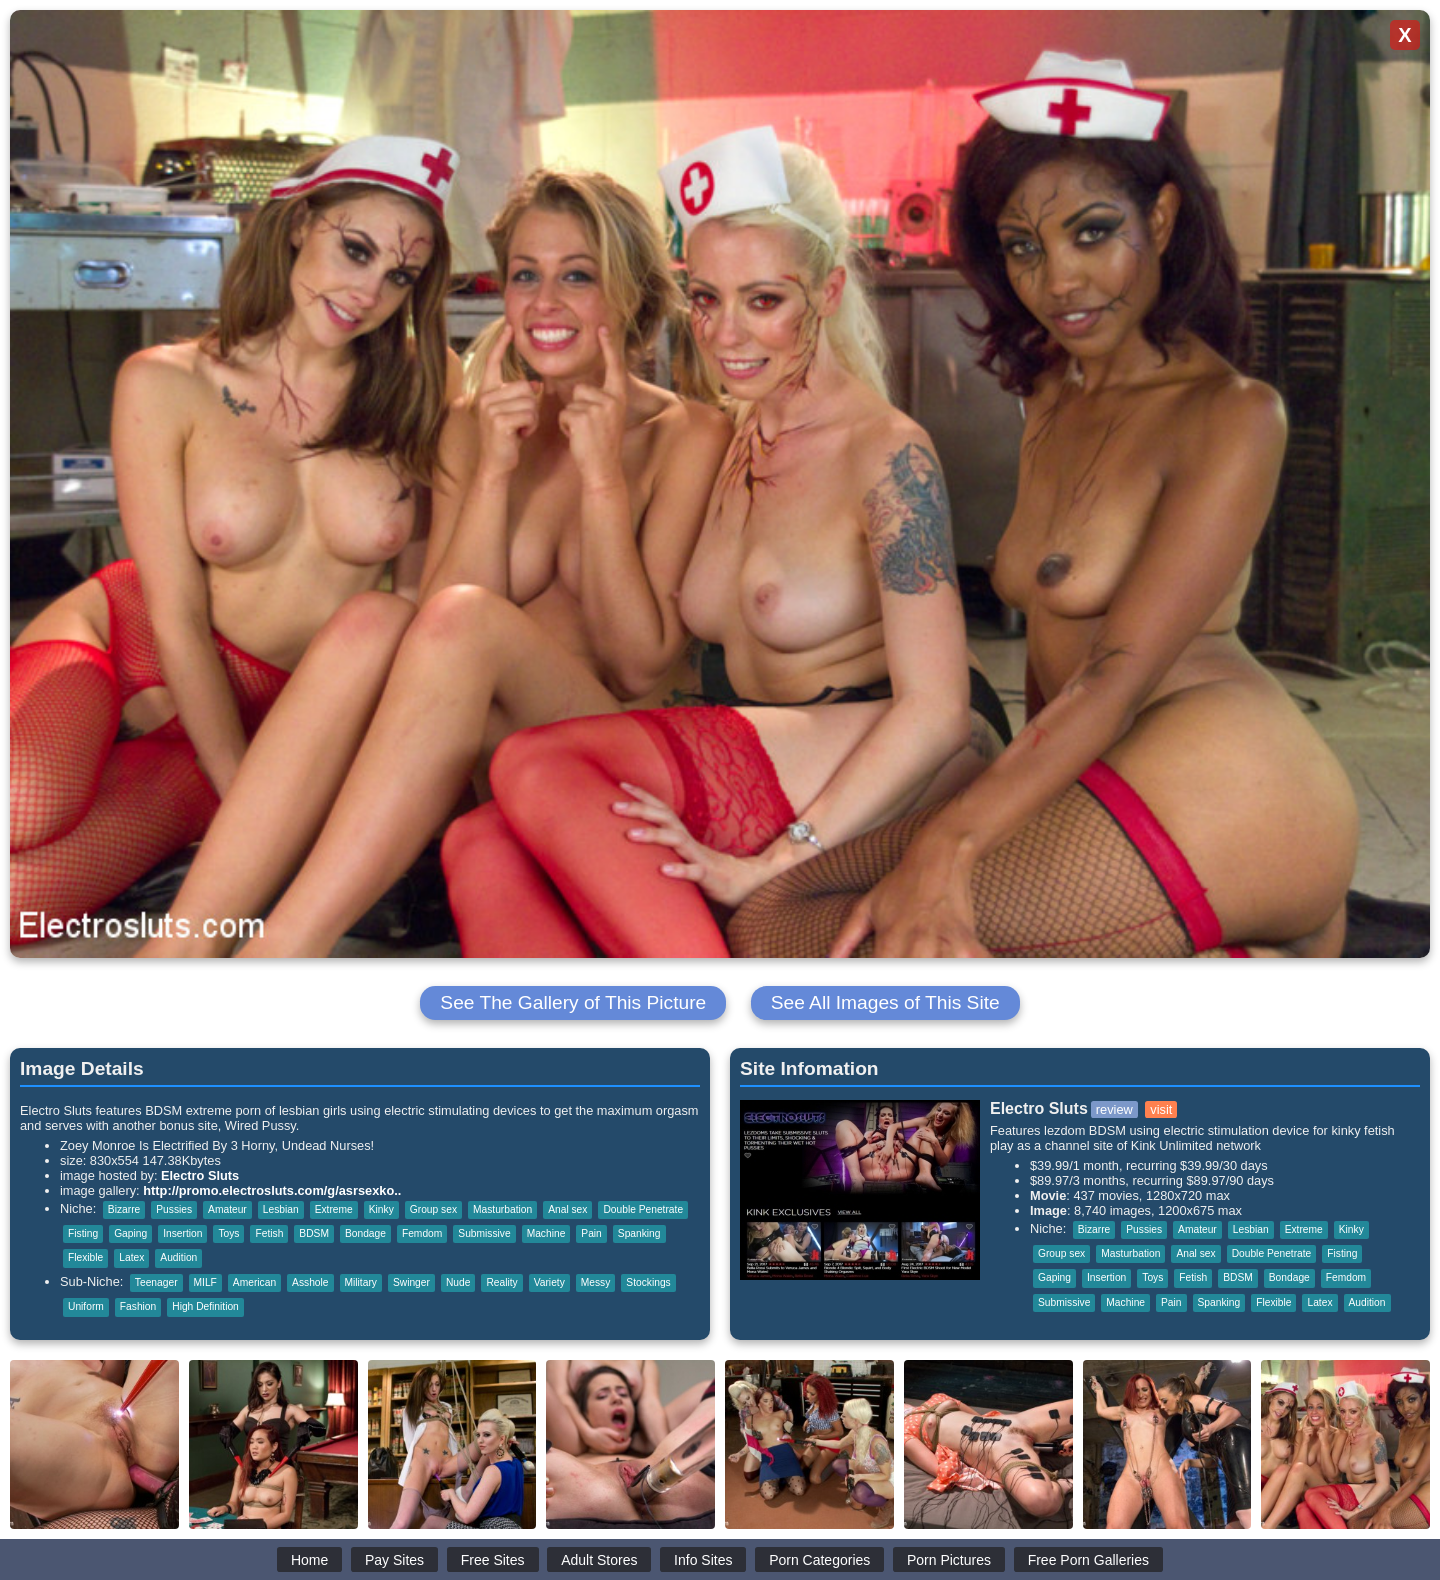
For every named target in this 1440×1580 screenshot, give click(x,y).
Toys (228, 1233)
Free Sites (493, 1560)
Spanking (639, 1233)
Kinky (381, 1209)
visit (1161, 1109)
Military (361, 1282)
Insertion (182, 1233)
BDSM (314, 1233)
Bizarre (124, 1209)
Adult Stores (599, 1560)
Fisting (83, 1233)
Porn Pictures (949, 1560)
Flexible (85, 1257)
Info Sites (703, 1560)
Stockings (648, 1282)
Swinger (411, 1282)
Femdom (422, 1233)
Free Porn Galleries (1088, 1560)
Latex (131, 1257)
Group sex (433, 1209)
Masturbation (502, 1209)
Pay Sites (394, 1560)
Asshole (310, 1282)
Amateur (227, 1209)
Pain (591, 1233)
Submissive (484, 1233)
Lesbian (281, 1209)
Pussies (174, 1209)
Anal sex (567, 1209)
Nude (458, 1282)
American (254, 1282)
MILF (205, 1282)
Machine (546, 1233)
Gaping (130, 1233)
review (1114, 1109)
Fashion (138, 1306)
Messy (596, 1282)
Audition (178, 1257)
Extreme (334, 1209)
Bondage (365, 1233)
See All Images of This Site (885, 1002)
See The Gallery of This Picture (573, 1002)
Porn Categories (819, 1560)
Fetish (269, 1233)
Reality (501, 1282)
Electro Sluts (200, 1175)
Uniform (86, 1306)
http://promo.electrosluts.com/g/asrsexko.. (272, 1190)
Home (309, 1560)
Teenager (156, 1282)
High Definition (205, 1306)
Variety (549, 1282)
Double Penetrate (643, 1209)
